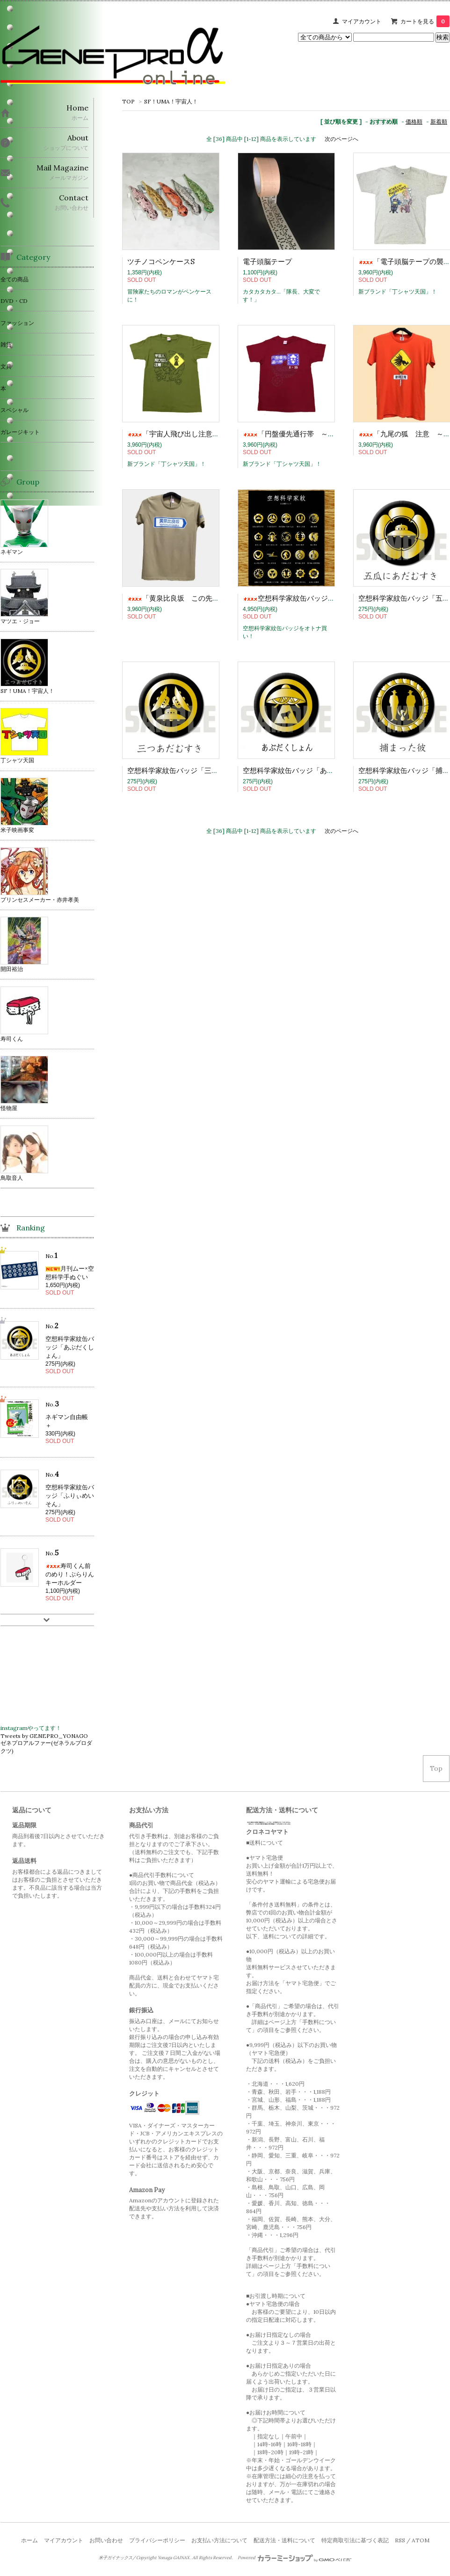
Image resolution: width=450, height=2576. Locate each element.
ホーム (29, 2540)
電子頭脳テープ (267, 261)
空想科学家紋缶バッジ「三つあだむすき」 (194, 770)
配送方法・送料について (284, 2540)
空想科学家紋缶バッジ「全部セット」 (310, 598)
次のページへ (341, 138)
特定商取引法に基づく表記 (355, 2540)
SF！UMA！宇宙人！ (171, 101)
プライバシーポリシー (157, 2540)
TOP (128, 101)
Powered (294, 2558)
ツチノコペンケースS (161, 261)
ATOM (420, 2540)
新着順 (438, 121)
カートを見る (425, 21)
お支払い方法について (219, 2540)
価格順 (414, 121)
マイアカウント (361, 21)
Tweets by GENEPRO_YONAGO (44, 1735)
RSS (400, 2540)
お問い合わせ (106, 2540)
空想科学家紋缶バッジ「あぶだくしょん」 (309, 770)
